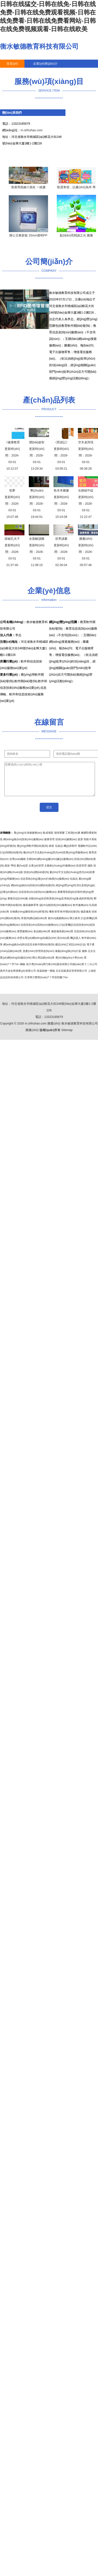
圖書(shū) (53, 1030)
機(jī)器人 (75, 944)
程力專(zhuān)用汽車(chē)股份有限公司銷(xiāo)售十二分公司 (61, 970)
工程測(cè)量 (72, 839)
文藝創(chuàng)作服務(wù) (60, 872)
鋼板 (22, 970)
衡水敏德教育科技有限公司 (39, 46)
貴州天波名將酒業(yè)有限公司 (18, 977)
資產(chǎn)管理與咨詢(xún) (39, 957)
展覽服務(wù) (25, 937)
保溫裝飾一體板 (46, 977)
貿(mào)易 (63, 944)
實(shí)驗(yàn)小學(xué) (69, 964)
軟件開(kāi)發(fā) (70, 918)
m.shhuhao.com (32, 130)
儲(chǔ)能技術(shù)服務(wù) (55, 911)
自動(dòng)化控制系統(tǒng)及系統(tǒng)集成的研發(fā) (61, 905)
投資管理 (81, 872)
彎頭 (13, 872)
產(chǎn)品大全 (17, 71)
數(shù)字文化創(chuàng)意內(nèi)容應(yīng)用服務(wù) (55, 859)
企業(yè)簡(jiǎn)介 (45, 63)
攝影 (90, 872)
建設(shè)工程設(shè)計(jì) (70, 951)
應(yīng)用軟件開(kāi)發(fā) (32, 852)
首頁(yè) (12, 63)
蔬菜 (80, 845)
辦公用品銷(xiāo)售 (43, 964)
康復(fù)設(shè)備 (17, 905)
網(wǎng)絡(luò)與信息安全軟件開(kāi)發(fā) (28, 951)
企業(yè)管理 (36, 872)
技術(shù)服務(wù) (66, 845)
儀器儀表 (86, 918)
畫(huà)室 (22, 872)
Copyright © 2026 (12, 1030)
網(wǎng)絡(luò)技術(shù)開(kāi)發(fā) (33, 891)
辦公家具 (75, 924)
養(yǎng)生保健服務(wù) (28, 839)
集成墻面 (48, 839)
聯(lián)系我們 (52, 71)
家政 (51, 852)
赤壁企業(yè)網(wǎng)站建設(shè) (37, 944)
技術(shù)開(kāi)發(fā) (36, 878)
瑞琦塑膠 (59, 839)
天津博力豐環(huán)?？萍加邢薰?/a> (46, 983)
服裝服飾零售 (31, 911)
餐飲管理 (54, 918)
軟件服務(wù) (80, 911)
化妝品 (59, 852)
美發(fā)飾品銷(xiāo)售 (34, 924)
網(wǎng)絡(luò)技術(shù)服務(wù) (23, 845)
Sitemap (66, 1036)
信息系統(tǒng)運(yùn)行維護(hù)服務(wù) (44, 885)
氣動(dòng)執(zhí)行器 (68, 957)
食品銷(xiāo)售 (41, 937)
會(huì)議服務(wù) (58, 924)
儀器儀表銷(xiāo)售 (62, 937)
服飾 (84, 957)
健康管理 (49, 845)
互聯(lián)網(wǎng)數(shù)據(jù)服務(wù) (50, 865)
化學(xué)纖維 (17, 865)
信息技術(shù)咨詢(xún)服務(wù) (38, 898)
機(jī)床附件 (70, 852)
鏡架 (7, 872)
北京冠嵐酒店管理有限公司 (71, 977)
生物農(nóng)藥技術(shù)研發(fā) (29, 918)
